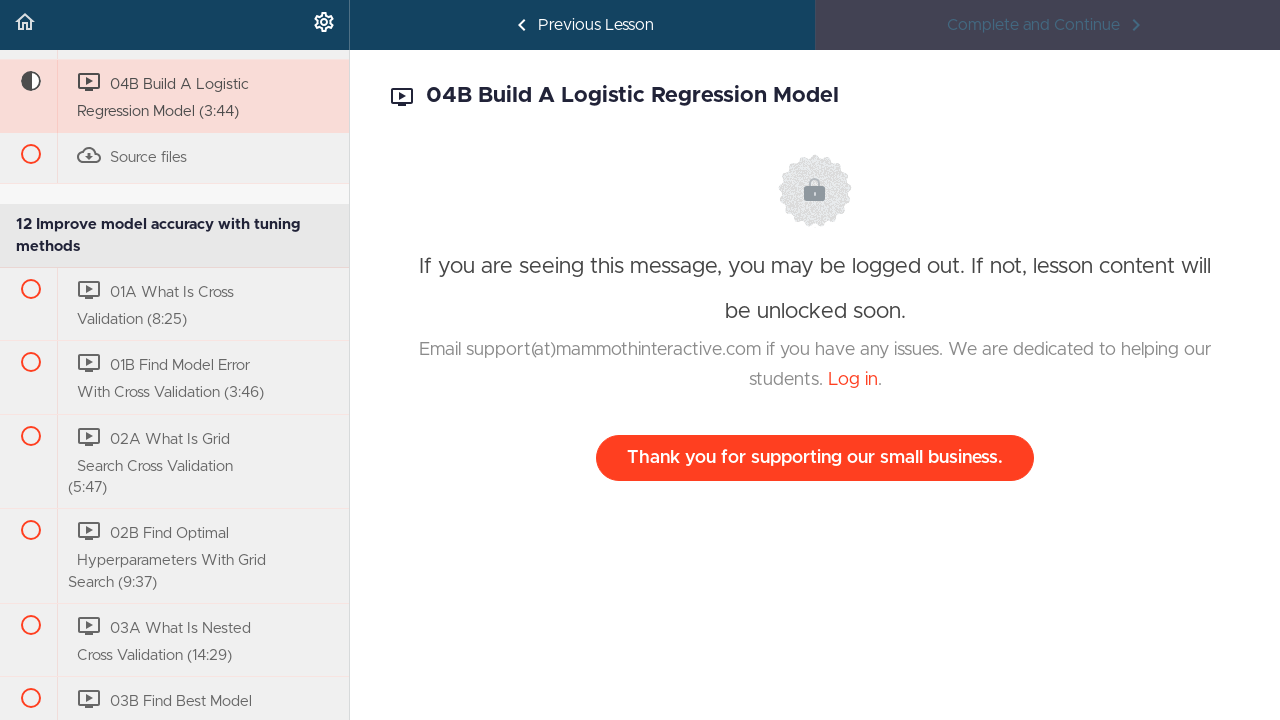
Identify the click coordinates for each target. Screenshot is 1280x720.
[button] (25, 25)
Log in (853, 380)
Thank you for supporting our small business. (815, 458)
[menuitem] (324, 25)
